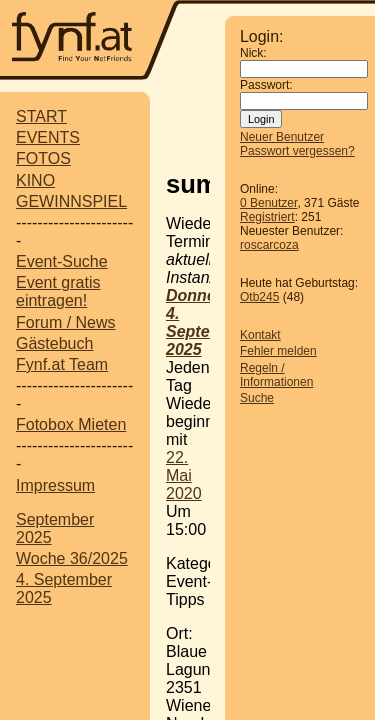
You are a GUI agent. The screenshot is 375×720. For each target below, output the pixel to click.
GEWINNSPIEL (71, 201)
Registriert (267, 217)
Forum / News (66, 322)
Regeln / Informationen (276, 375)
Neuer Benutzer (282, 137)
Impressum (55, 485)
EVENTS (48, 137)
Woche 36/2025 (72, 558)
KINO (35, 180)
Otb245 (259, 297)
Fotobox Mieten (71, 424)
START (41, 116)
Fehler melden (278, 351)
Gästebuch (54, 343)
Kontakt (260, 335)
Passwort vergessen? (297, 151)
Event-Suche (62, 261)
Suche (257, 398)
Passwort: (266, 85)
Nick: (253, 53)
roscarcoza (269, 245)
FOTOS (43, 158)
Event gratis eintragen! (58, 291)
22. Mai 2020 (184, 475)
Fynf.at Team (62, 364)
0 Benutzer (268, 203)
